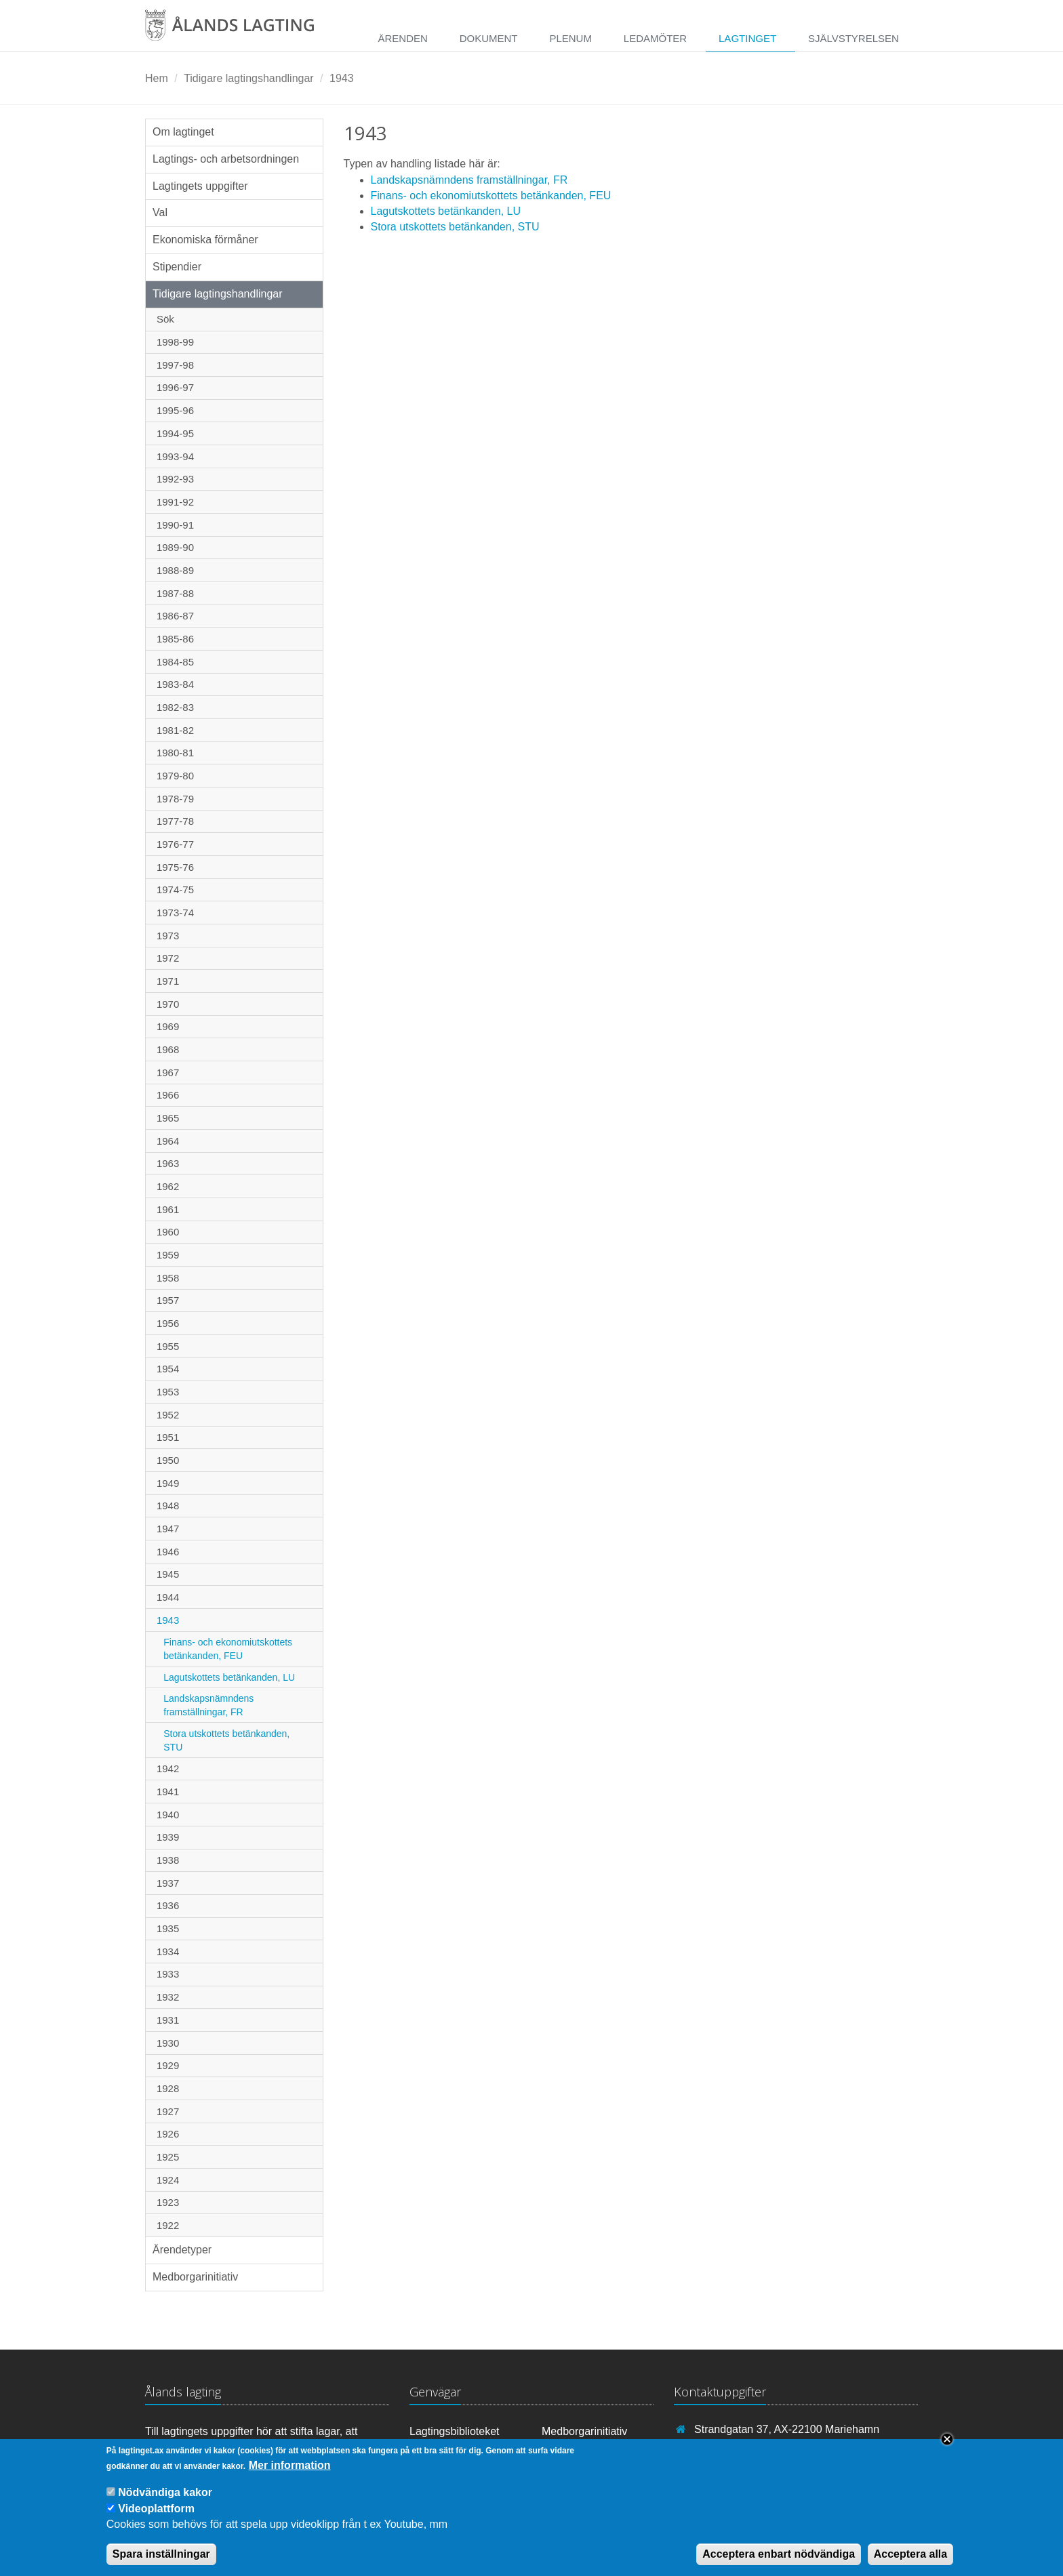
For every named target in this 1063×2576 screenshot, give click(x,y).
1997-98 (175, 365)
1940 (168, 1814)
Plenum (570, 38)
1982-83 (175, 707)
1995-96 (175, 410)
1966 (168, 1095)
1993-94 (175, 456)
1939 (168, 1837)
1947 (168, 1528)
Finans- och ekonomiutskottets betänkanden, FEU (227, 1649)
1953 (168, 1391)
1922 (168, 2225)
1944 (168, 1597)
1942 (168, 1768)
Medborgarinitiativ (195, 2277)
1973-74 (175, 912)
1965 (168, 1118)
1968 (168, 1049)
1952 (168, 1414)
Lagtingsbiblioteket (454, 2431)
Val (160, 212)
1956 (168, 1323)
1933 (168, 1974)
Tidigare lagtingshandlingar (249, 78)
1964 (168, 1141)
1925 (168, 2157)
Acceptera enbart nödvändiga (778, 2563)
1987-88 (175, 593)
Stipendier (177, 266)
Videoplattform (156, 2518)
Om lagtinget (183, 132)
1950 (168, 1460)
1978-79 (175, 798)
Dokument (489, 38)
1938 (168, 1860)
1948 (168, 1505)
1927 (168, 2111)
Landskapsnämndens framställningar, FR (208, 1705)
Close (947, 2448)
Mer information (290, 2474)
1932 (168, 1997)
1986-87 (175, 615)
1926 (168, 2134)
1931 (168, 2020)
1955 (168, 1346)
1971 (168, 981)
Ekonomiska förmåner (205, 239)
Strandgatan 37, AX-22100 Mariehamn (786, 2429)
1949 (168, 1483)
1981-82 (175, 730)
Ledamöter (655, 38)
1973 (168, 935)
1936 (168, 1905)
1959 (168, 1255)
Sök (165, 319)
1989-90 (175, 547)
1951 (168, 1437)
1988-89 (175, 570)
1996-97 (175, 387)
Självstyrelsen (853, 38)
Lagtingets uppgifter (200, 186)
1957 (168, 1300)
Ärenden (402, 38)
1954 (168, 1368)
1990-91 (175, 525)
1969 (168, 1026)
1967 (168, 1072)
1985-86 (175, 639)
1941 (168, 1791)
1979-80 (175, 775)
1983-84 (175, 684)
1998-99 (175, 342)
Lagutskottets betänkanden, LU (229, 1677)
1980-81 (175, 752)
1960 (168, 1232)
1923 (168, 2202)
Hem (156, 78)
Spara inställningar (161, 2563)
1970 (168, 1004)
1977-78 (175, 821)
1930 (168, 2043)
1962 (168, 1186)
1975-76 (175, 867)
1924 (168, 2180)
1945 (168, 1574)
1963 (168, 1163)
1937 (168, 1883)
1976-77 (175, 844)
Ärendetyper (182, 2249)
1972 (168, 958)
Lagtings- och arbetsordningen (226, 159)
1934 (168, 1951)
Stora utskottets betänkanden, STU (226, 1740)
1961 (168, 1209)
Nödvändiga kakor (165, 2502)
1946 (168, 1551)
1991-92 (175, 502)
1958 (168, 1278)
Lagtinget (747, 38)
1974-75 (175, 889)
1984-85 (175, 662)
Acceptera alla (911, 2563)
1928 (168, 2088)
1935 (168, 1928)
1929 (168, 2065)
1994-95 (175, 433)
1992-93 (175, 479)
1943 (341, 78)
